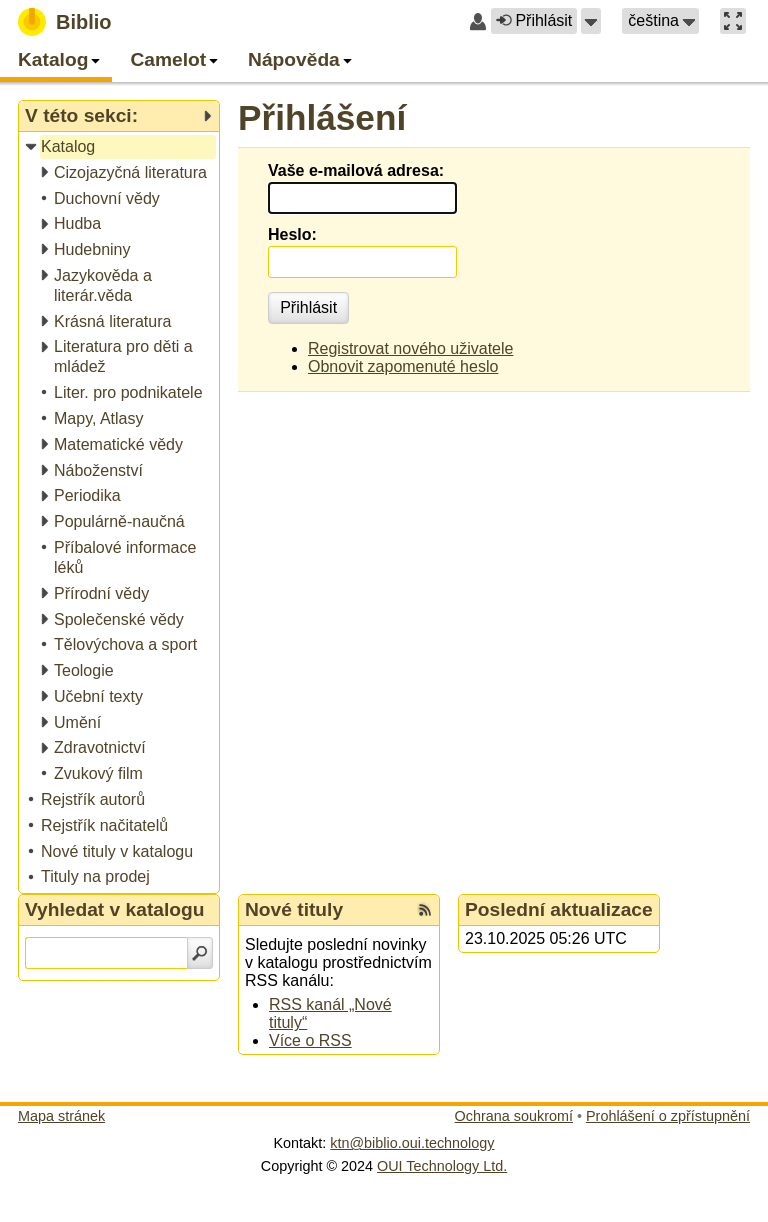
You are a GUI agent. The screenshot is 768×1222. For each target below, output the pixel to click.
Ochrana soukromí (514, 1116)
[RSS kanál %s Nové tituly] (425, 910)
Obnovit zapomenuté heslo (403, 366)
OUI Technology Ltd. (442, 1166)
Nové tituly (294, 909)
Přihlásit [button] (534, 20)
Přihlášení (322, 117)
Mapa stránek (61, 1116)
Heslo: (292, 234)
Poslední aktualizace (559, 909)
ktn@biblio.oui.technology (412, 1143)
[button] (591, 21)
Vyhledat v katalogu (115, 909)
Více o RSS (310, 1040)
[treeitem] (120, 147)
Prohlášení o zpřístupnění (668, 1116)
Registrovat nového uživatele (410, 348)
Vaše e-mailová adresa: (356, 170)
